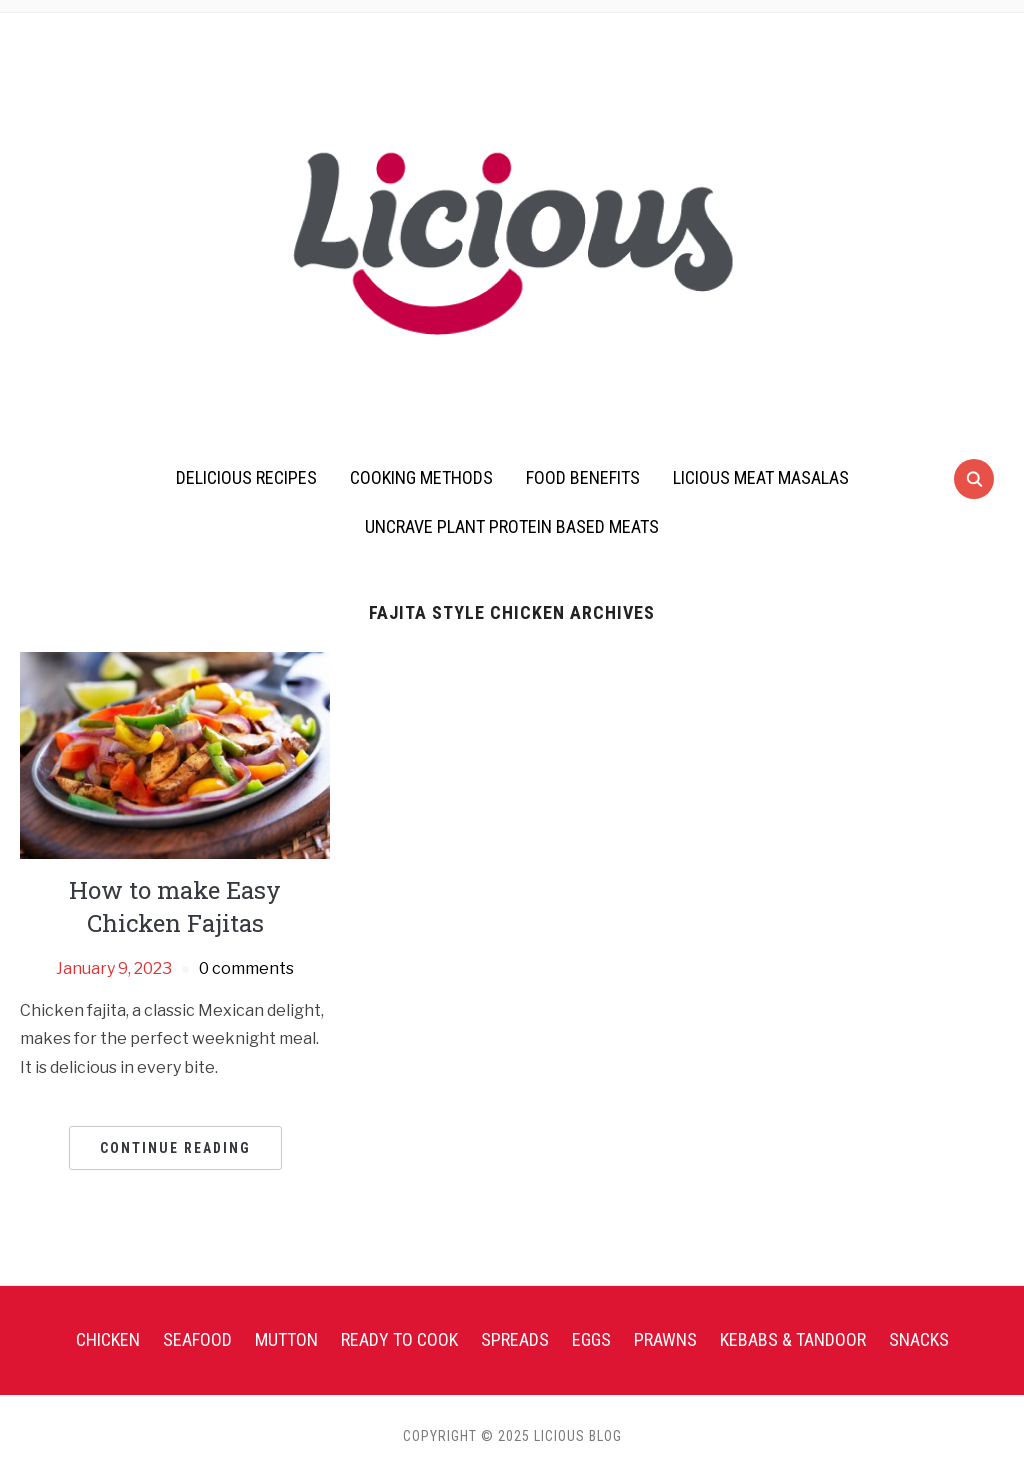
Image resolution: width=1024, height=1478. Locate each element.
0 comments (246, 968)
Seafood (197, 1339)
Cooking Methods (421, 477)
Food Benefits (583, 477)
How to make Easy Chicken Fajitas (175, 907)
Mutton (286, 1339)
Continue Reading (175, 1148)
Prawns (665, 1339)
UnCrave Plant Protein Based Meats (512, 526)
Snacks (919, 1339)
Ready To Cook (399, 1339)
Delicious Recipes (246, 477)
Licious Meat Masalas (761, 477)
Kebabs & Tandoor (793, 1339)
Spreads (515, 1339)
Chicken (108, 1339)
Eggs (591, 1339)
